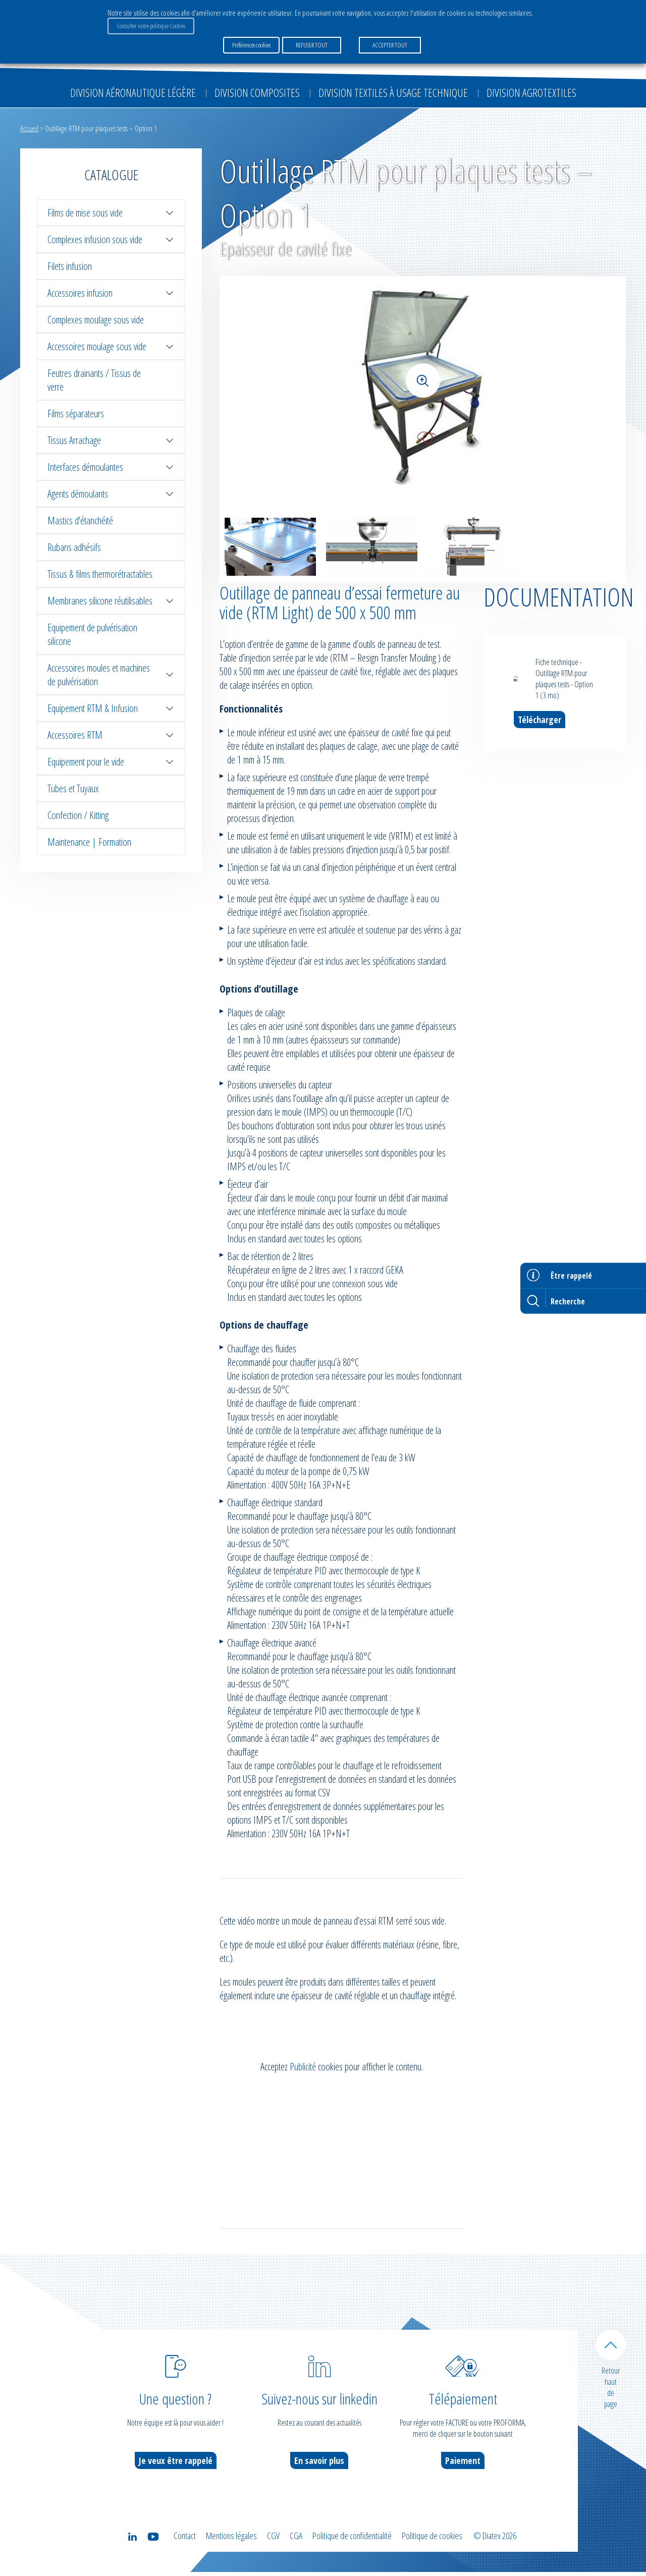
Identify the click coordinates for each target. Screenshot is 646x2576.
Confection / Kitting (78, 815)
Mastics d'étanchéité (80, 520)
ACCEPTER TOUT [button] (389, 44)
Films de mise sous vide (111, 213)
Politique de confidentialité (352, 2540)
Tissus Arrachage (111, 440)
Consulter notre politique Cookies (151, 25)
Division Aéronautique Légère (133, 92)
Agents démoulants (111, 494)
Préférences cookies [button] (251, 44)
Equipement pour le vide (111, 762)
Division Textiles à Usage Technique (393, 92)
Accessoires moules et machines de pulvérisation (111, 674)
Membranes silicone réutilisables (111, 601)
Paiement (462, 2464)
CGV (273, 2540)
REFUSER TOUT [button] (312, 44)
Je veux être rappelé (175, 2464)
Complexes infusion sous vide (111, 239)
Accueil (29, 128)
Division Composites (257, 92)
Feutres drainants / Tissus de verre (94, 380)
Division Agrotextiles (531, 92)
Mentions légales (231, 2540)
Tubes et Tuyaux (73, 788)
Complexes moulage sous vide (95, 319)
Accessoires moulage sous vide (111, 346)
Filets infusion (69, 266)
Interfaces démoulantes (111, 467)
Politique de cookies (432, 2540)
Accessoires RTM (111, 735)
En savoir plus (319, 2464)
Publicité (303, 2070)
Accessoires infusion (111, 293)
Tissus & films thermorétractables (99, 574)
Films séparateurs (75, 413)
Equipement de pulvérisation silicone (92, 634)
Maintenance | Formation (89, 842)
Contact (185, 2540)
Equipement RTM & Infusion (111, 708)
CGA (296, 2540)
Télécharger (539, 720)
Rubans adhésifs (74, 547)
